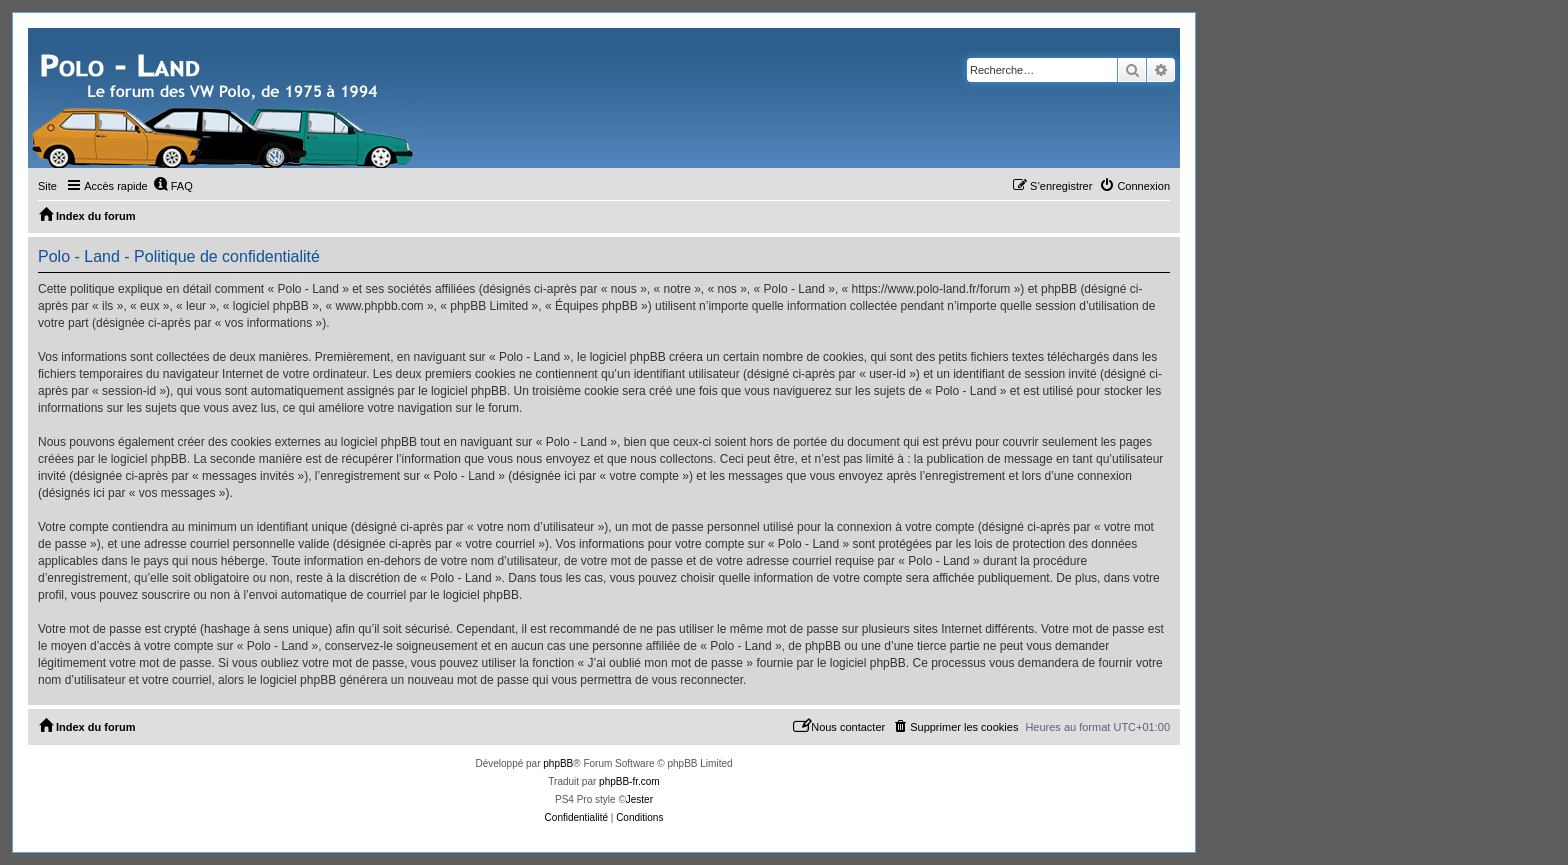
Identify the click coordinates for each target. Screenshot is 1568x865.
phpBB (558, 763)
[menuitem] (173, 186)
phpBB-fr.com (629, 781)
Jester (639, 799)
